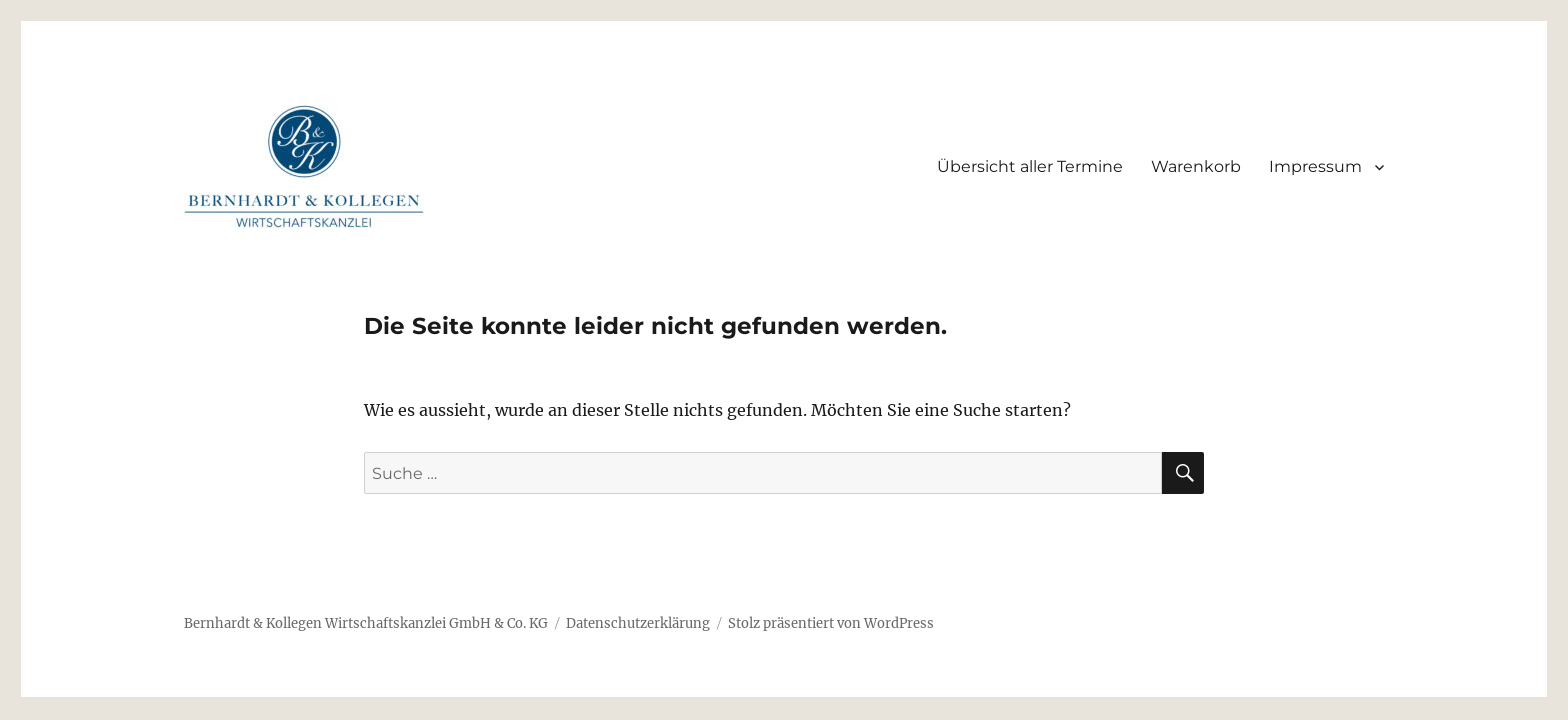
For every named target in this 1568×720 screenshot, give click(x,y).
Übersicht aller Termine (1030, 166)
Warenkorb (1196, 166)
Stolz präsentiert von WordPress (831, 623)
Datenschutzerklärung (638, 623)
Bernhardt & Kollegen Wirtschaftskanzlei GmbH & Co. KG (366, 623)
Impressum (1315, 166)
